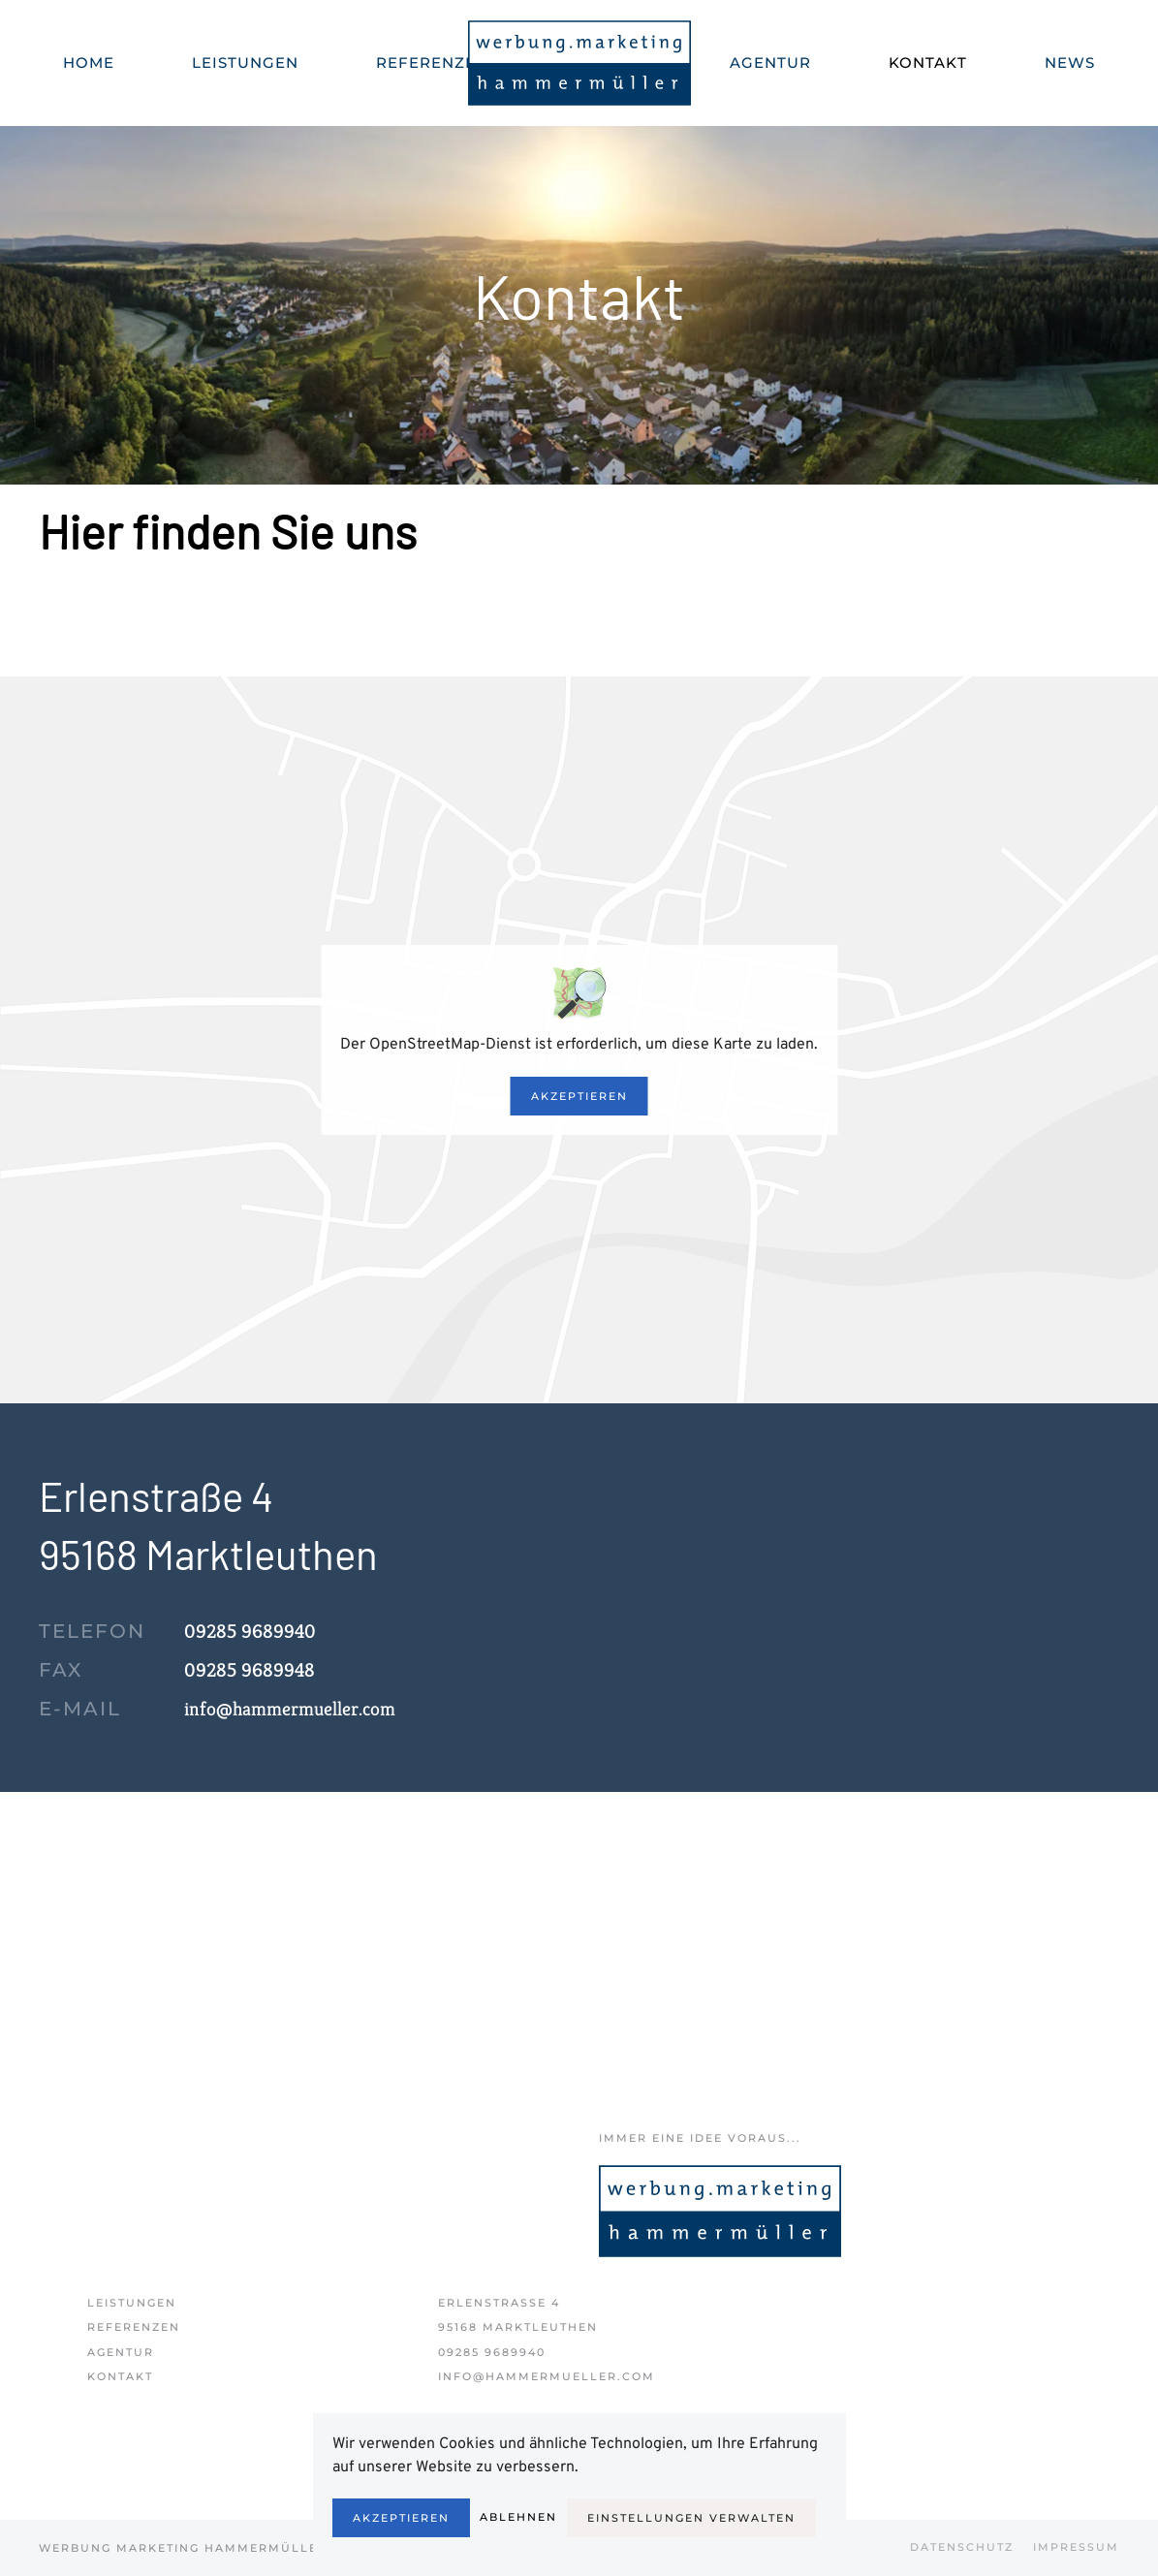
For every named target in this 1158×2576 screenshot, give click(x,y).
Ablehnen (518, 2517)
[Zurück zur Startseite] (579, 63)
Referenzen (432, 62)
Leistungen (131, 2302)
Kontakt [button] (928, 62)
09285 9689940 (492, 2352)
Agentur (770, 62)
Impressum (1076, 2547)
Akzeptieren (579, 1096)
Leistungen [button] (245, 62)
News (1070, 62)
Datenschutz (962, 2547)
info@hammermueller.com (289, 1709)
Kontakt (120, 2376)
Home (88, 62)
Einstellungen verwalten (691, 2518)
